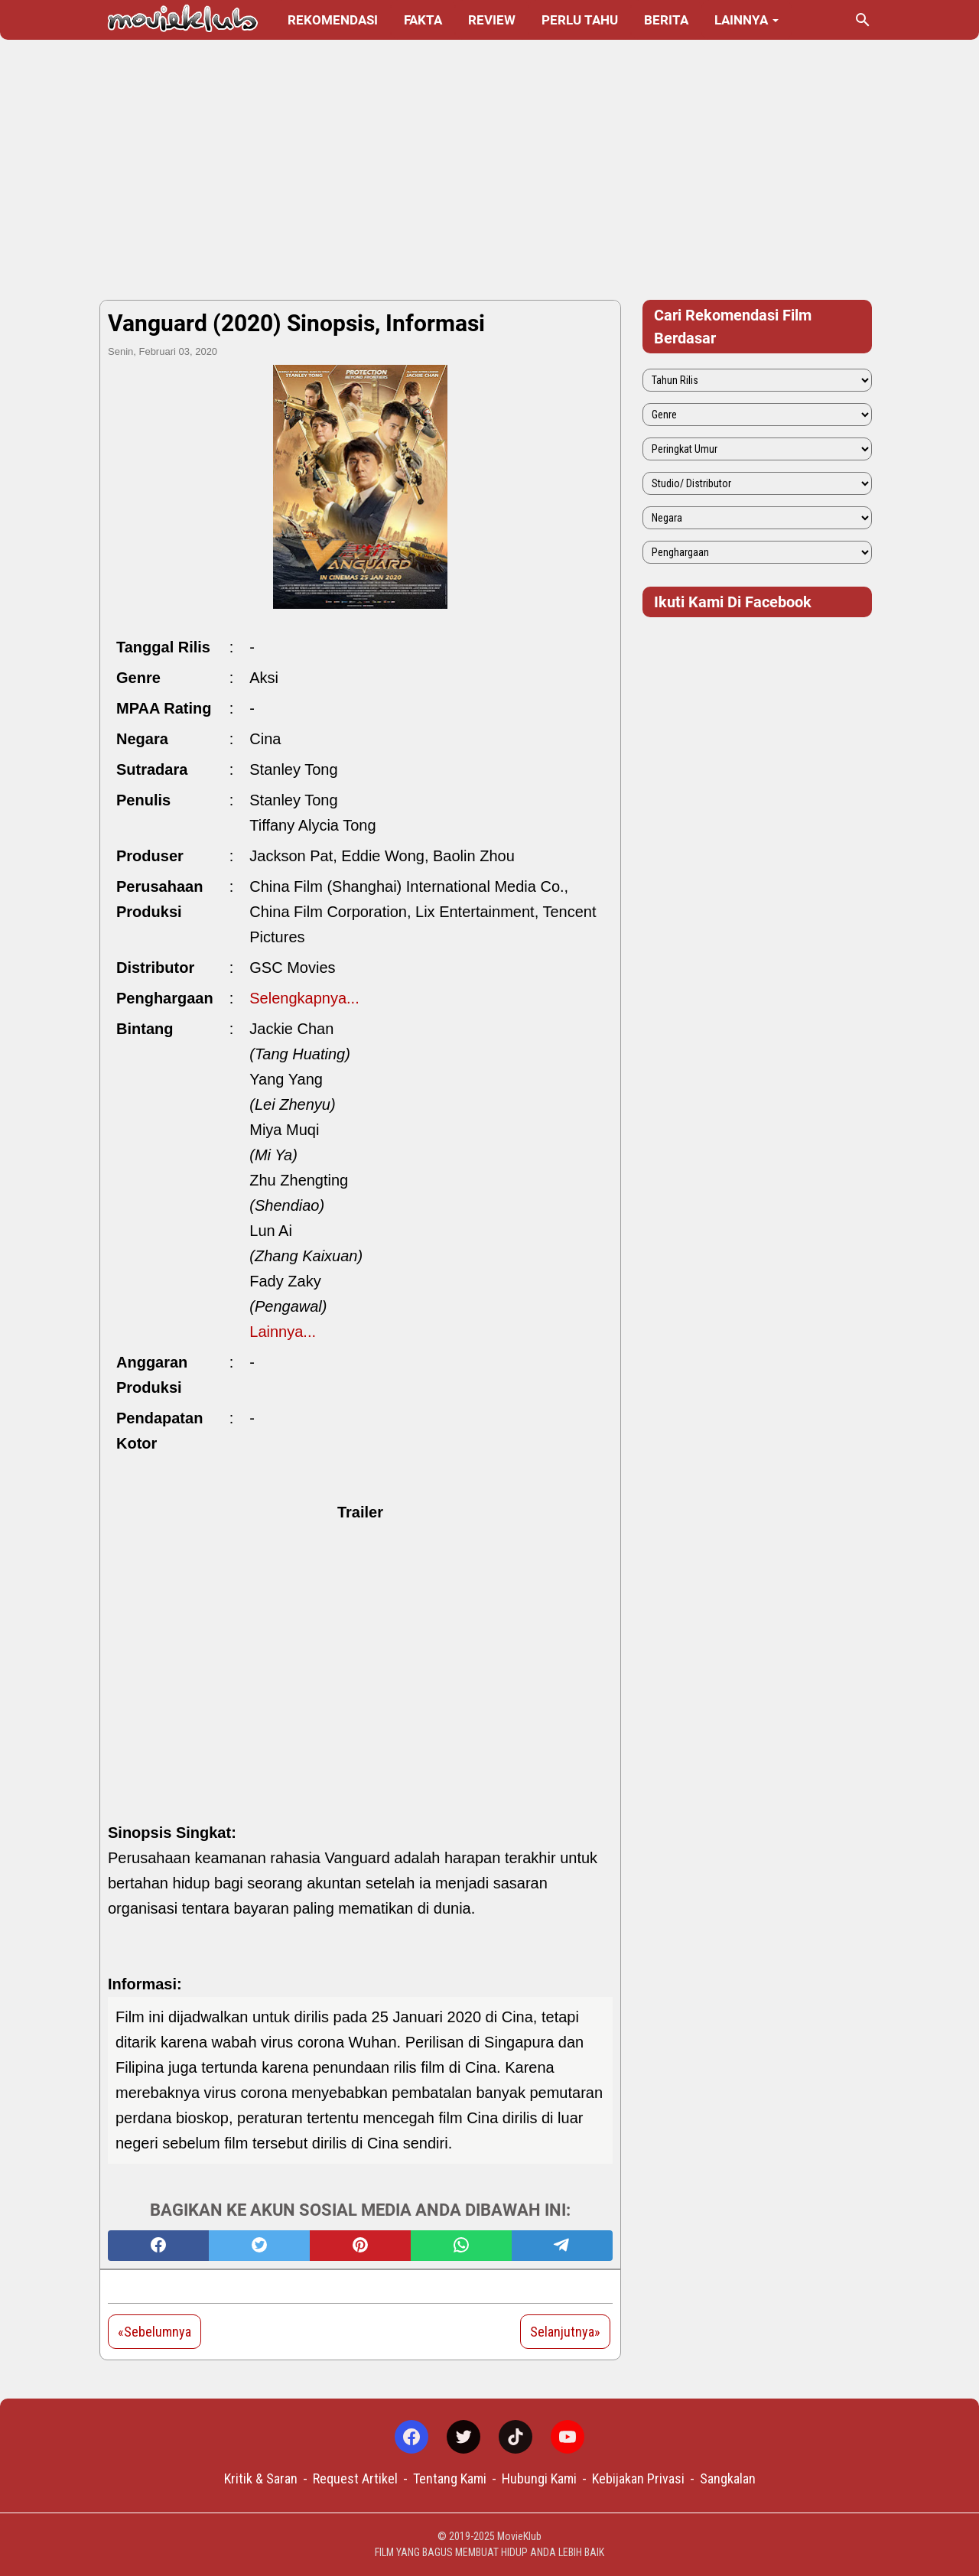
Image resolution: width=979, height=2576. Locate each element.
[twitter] (259, 2245)
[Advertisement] (489, 170)
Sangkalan (728, 2478)
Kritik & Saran (261, 2478)
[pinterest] (360, 2245)
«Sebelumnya (154, 2332)
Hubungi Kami (539, 2478)
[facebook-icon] (411, 2437)
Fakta (423, 20)
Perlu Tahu (580, 20)
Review (492, 20)
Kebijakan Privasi (638, 2478)
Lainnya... (282, 1331)
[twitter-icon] (463, 2437)
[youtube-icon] (567, 2437)
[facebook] (158, 2245)
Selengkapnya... (304, 998)
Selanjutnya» (565, 2332)
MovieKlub (519, 2536)
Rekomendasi (333, 20)
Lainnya (741, 20)
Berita (666, 20)
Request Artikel (355, 2478)
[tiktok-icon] (515, 2437)
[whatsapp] (461, 2245)
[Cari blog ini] (863, 20)
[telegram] (562, 2245)
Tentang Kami (449, 2478)
